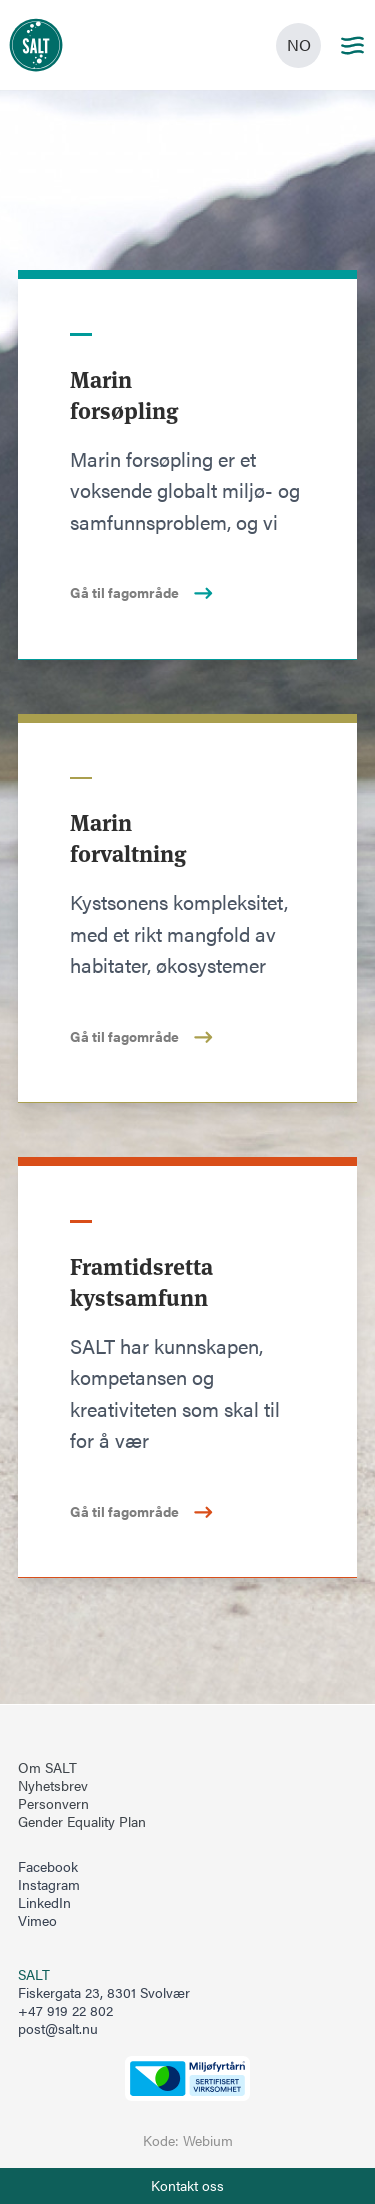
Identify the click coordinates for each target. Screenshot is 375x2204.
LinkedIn (44, 1903)
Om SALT (47, 1768)
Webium (208, 2140)
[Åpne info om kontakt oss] (187, 2186)
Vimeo (37, 1921)
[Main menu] (352, 45)
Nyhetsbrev (53, 1786)
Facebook (48, 1867)
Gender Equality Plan (82, 1822)
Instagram (49, 1885)
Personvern (53, 1804)
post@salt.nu (58, 2028)
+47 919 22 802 (65, 2010)
